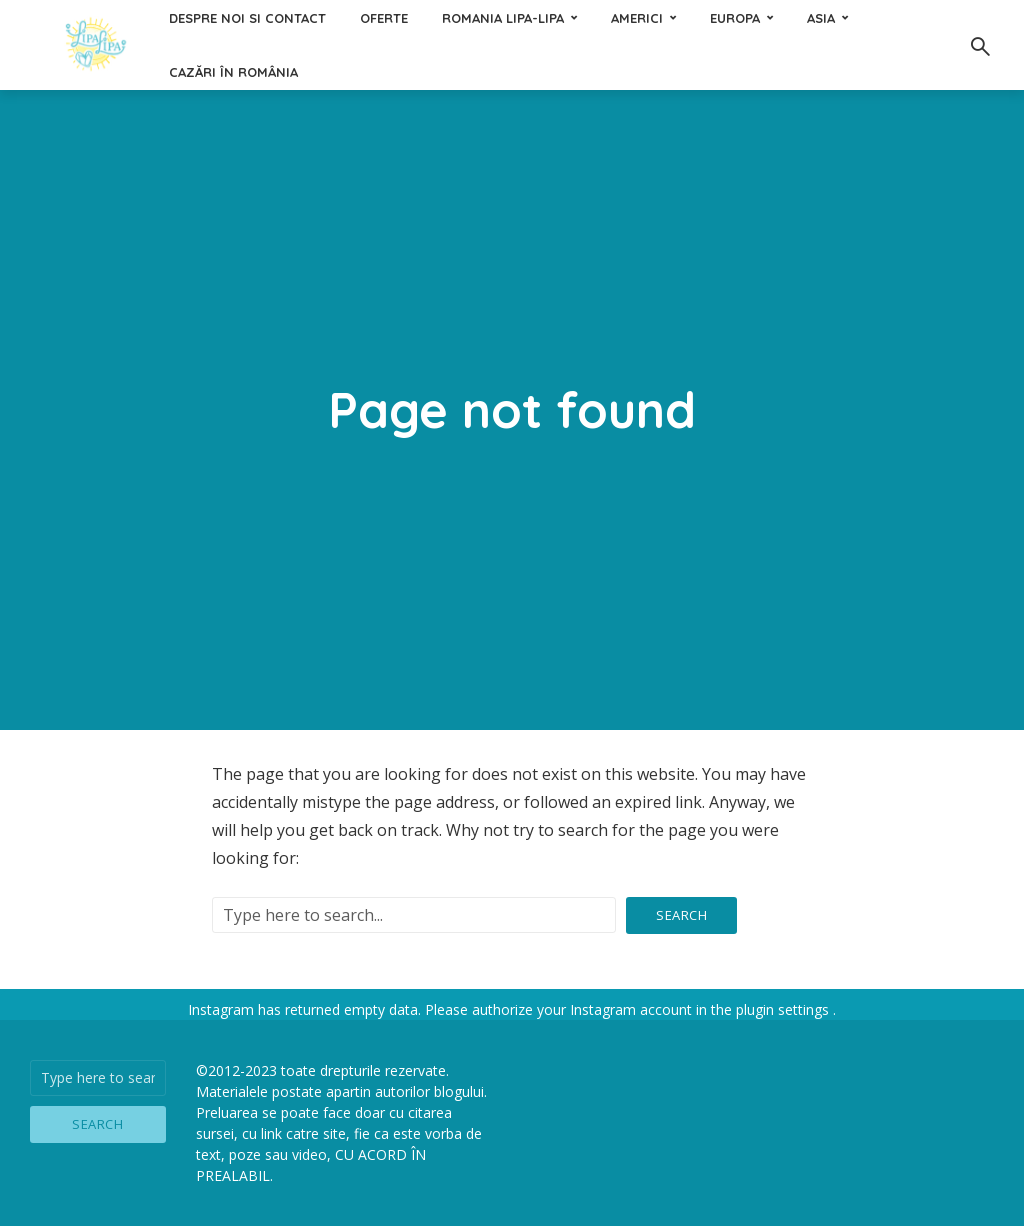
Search (681, 915)
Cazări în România (233, 72)
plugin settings (784, 1009)
